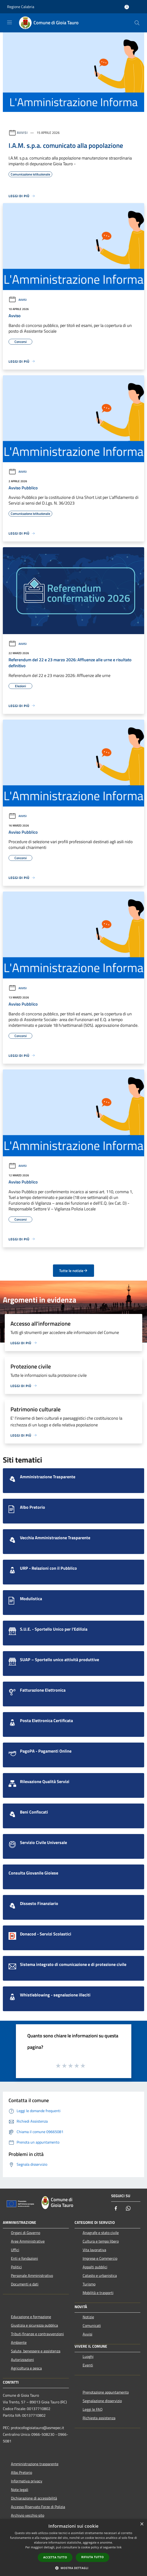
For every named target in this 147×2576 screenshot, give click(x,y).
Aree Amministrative (28, 2241)
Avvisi (22, 132)
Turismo (89, 2284)
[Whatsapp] (128, 2209)
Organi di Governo (25, 2232)
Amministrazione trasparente (34, 2464)
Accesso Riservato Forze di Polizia (38, 2507)
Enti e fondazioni (24, 2258)
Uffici (15, 2250)
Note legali (19, 2489)
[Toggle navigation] (9, 22)
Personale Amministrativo (32, 2275)
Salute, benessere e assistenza (35, 2351)
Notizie (88, 2317)
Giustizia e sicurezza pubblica (34, 2325)
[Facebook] (116, 2209)
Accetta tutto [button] (55, 2557)
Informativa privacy (26, 2481)
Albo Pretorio (21, 2472)
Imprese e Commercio (100, 2258)
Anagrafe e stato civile (101, 2232)
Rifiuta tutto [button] (92, 2557)
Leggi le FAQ (93, 2409)
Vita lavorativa (94, 2250)
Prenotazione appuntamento (106, 2392)
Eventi (88, 2365)
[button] (74, 2568)
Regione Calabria (20, 7)
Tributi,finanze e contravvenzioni (37, 2334)
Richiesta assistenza (99, 2418)
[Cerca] (137, 23)
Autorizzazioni (22, 2359)
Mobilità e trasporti (98, 2292)
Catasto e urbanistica (100, 2275)
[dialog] (73, 2547)
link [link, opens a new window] (119, 2547)
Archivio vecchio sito (27, 2515)
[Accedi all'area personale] (126, 7)
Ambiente (19, 2342)
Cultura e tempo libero (101, 2241)
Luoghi (88, 2356)
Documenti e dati (24, 2284)
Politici (16, 2267)
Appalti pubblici (95, 2267)
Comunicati (92, 2325)
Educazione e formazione (31, 2317)
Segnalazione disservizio (102, 2401)
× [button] (141, 2524)
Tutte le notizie (73, 1270)
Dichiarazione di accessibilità (34, 2498)
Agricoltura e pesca (26, 2368)
